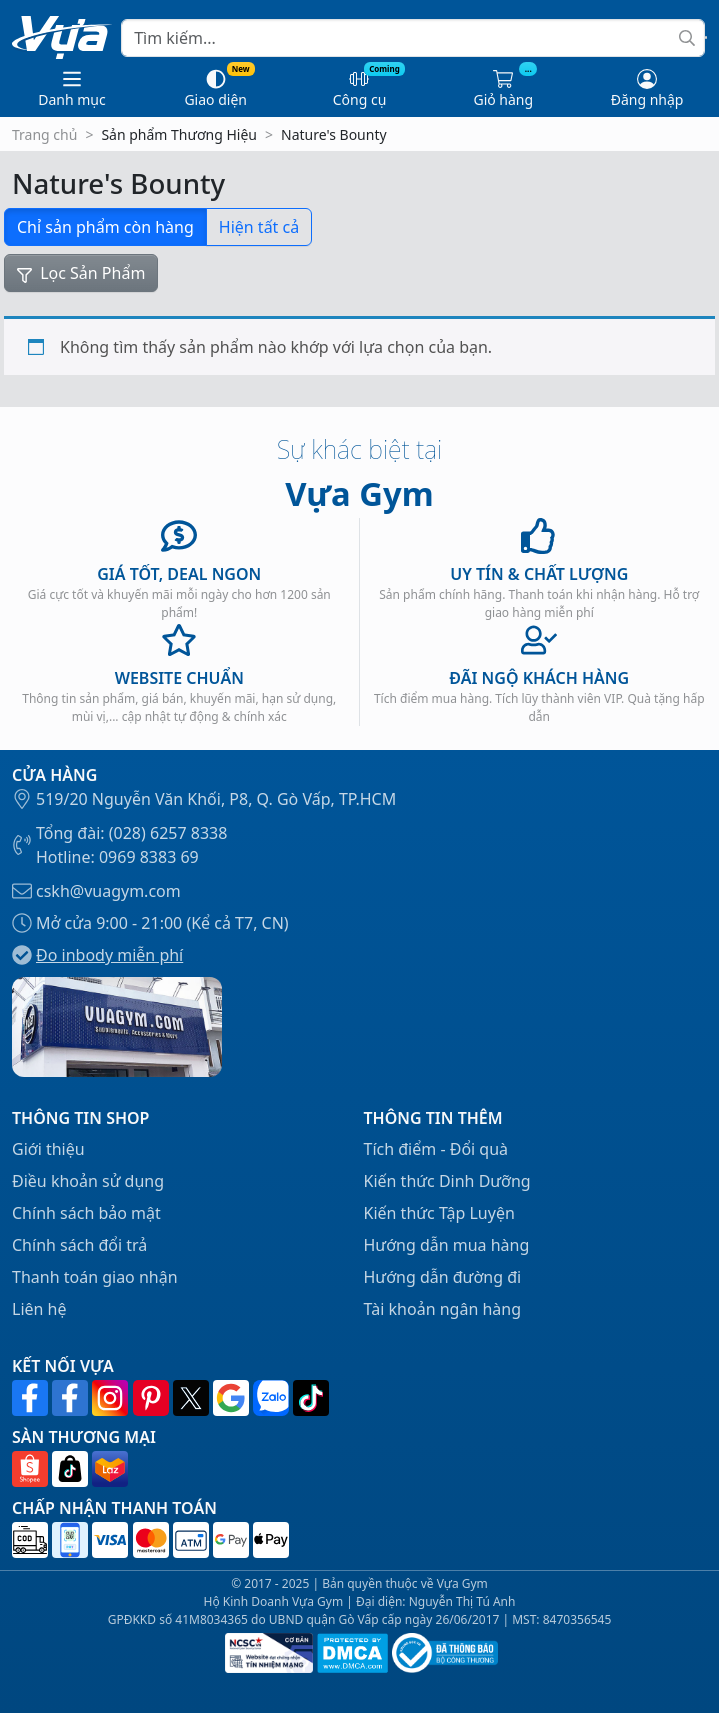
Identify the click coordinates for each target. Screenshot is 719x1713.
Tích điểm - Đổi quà (436, 1149)
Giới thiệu (48, 1149)
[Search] (413, 38)
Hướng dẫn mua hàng (447, 1245)
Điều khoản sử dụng (88, 1181)
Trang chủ (44, 134)
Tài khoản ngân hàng (443, 1309)
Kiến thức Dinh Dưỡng (447, 1181)
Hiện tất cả (259, 227)
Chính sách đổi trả (79, 1245)
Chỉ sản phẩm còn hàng (105, 227)
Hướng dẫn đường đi (443, 1277)
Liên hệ (39, 1309)
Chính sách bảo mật (86, 1213)
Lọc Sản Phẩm (81, 273)
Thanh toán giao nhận (95, 1277)
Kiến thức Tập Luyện (439, 1213)
